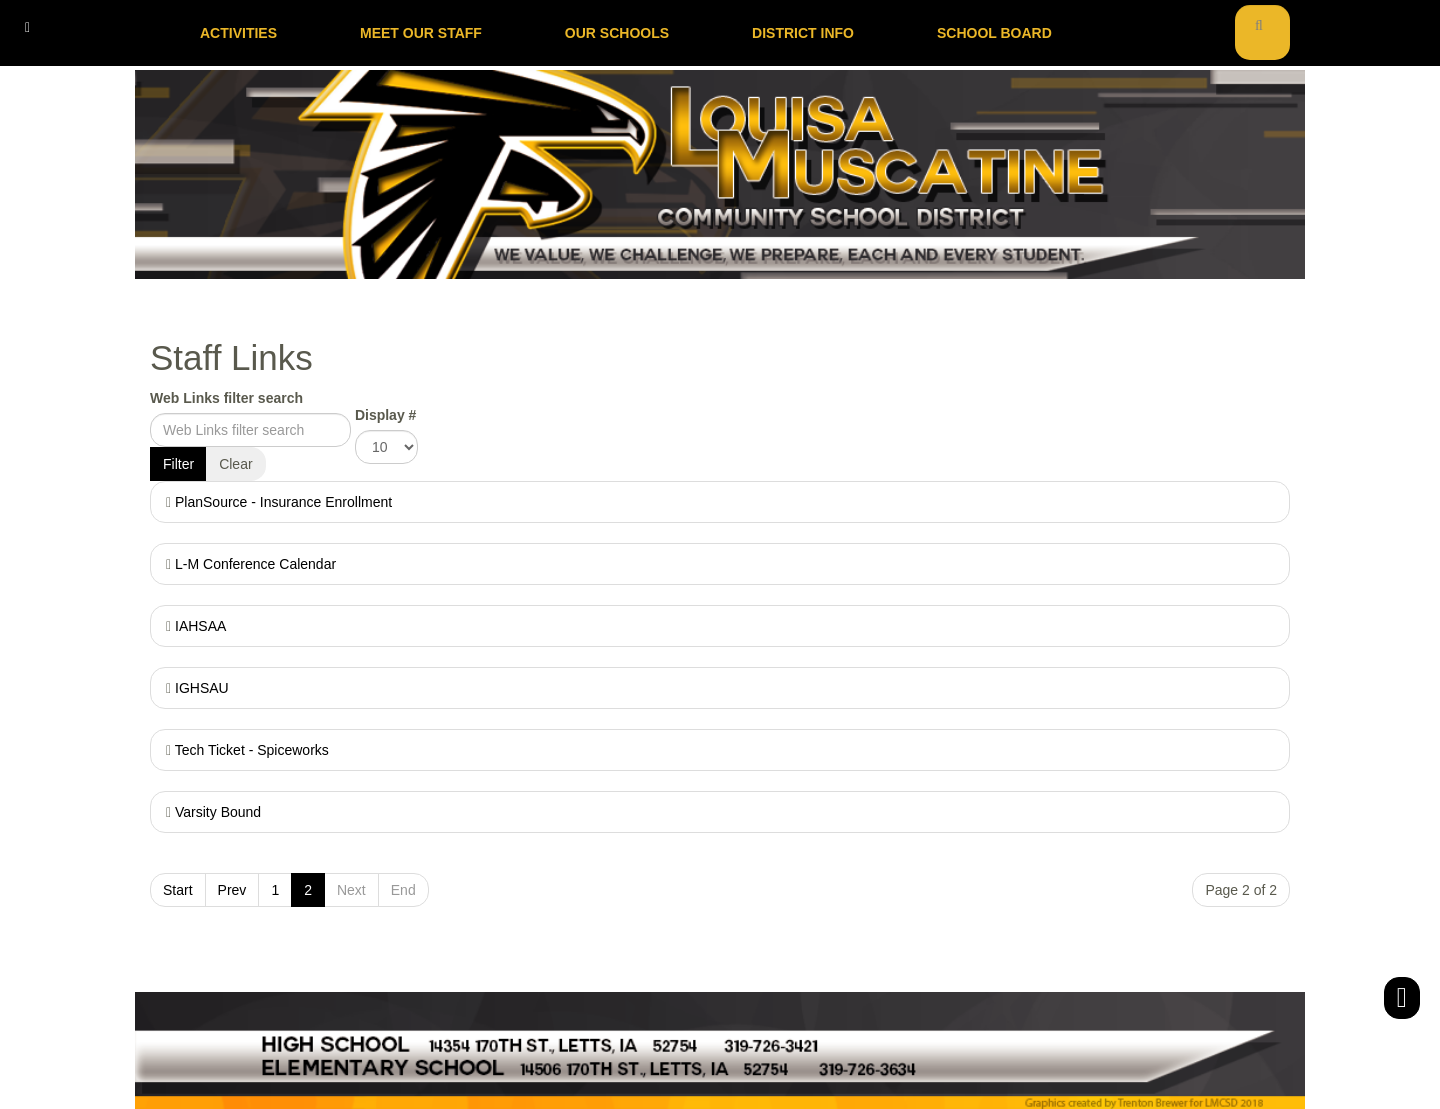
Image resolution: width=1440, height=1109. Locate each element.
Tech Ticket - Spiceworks (252, 750)
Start (178, 890)
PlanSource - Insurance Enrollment (283, 502)
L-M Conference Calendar (255, 564)
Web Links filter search (226, 398)
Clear (235, 464)
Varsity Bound (218, 812)
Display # (385, 415)
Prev (232, 890)
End (403, 890)
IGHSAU (202, 688)
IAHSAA (200, 626)
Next (351, 890)
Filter (178, 464)
